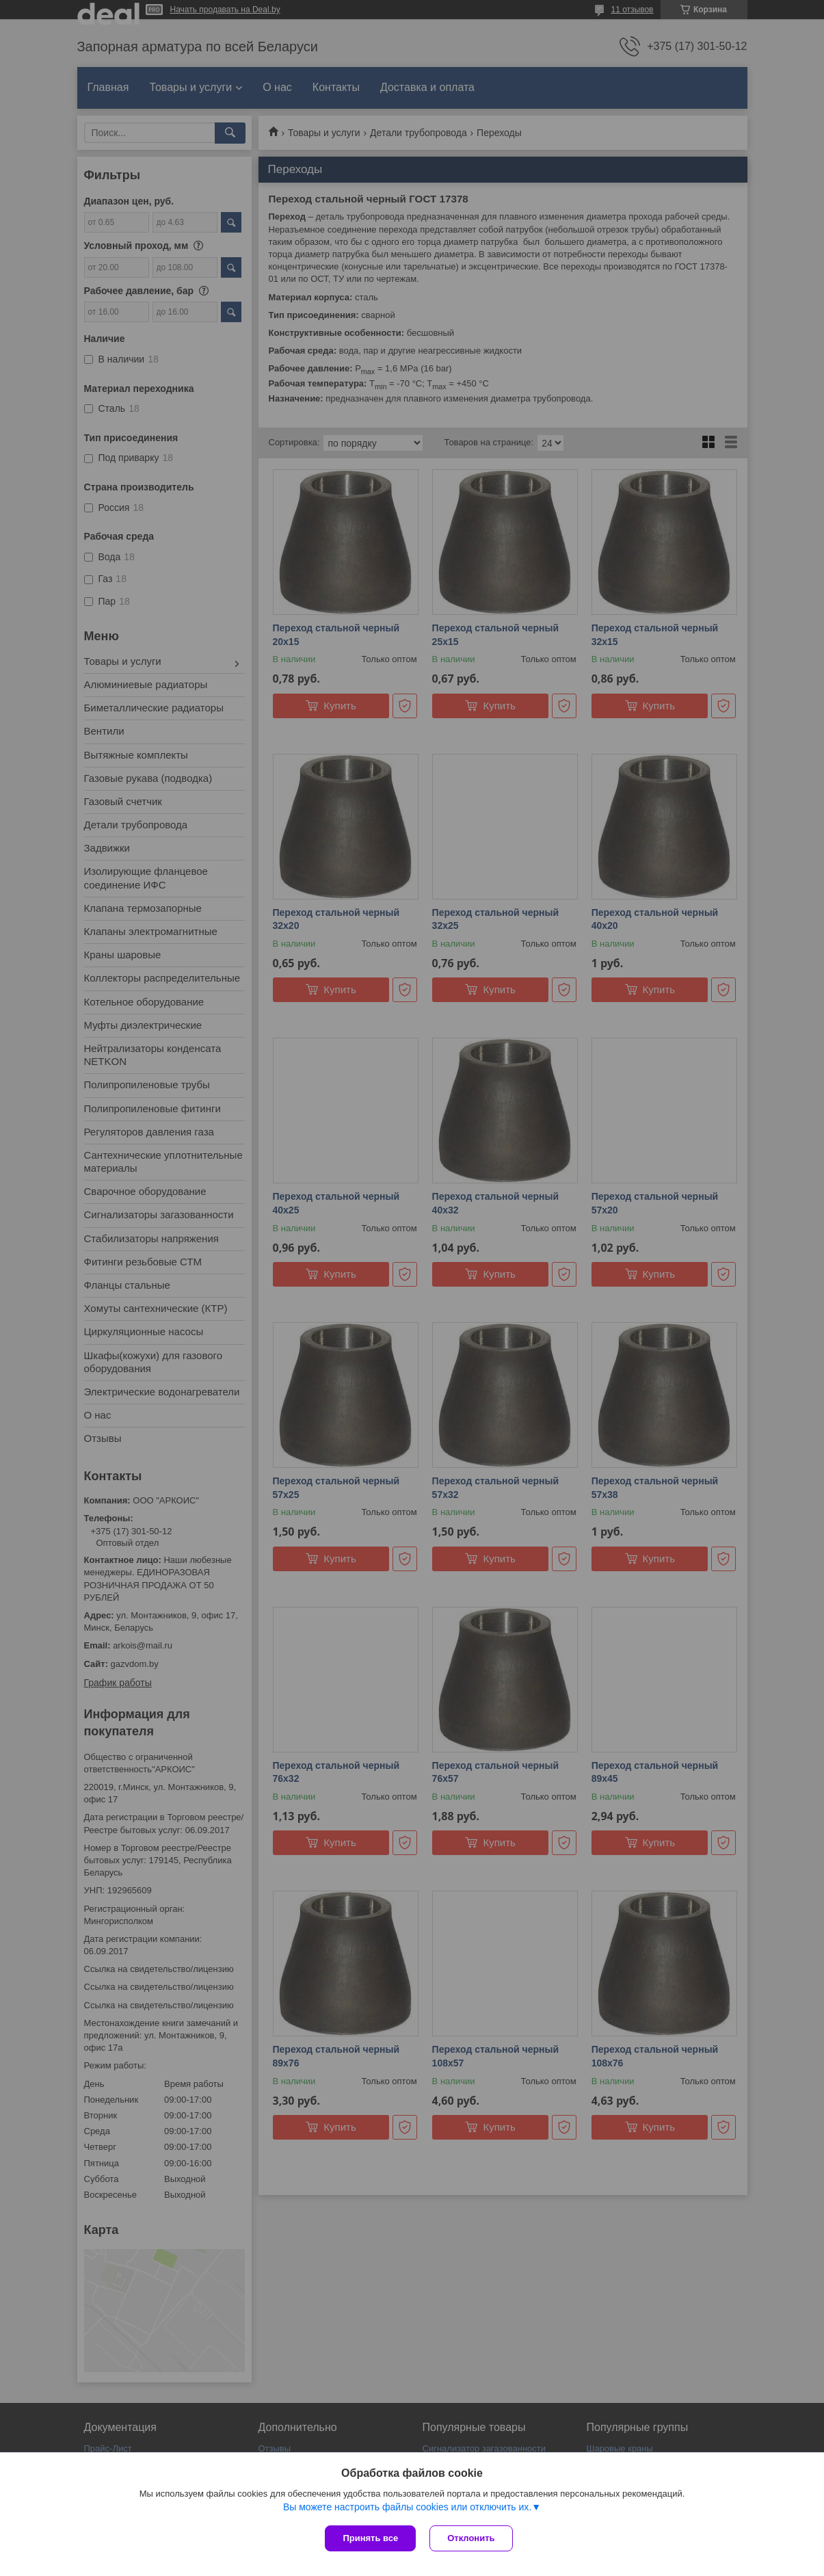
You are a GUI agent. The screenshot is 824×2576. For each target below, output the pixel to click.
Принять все (370, 2538)
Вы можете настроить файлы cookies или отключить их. (407, 2506)
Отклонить (470, 2538)
